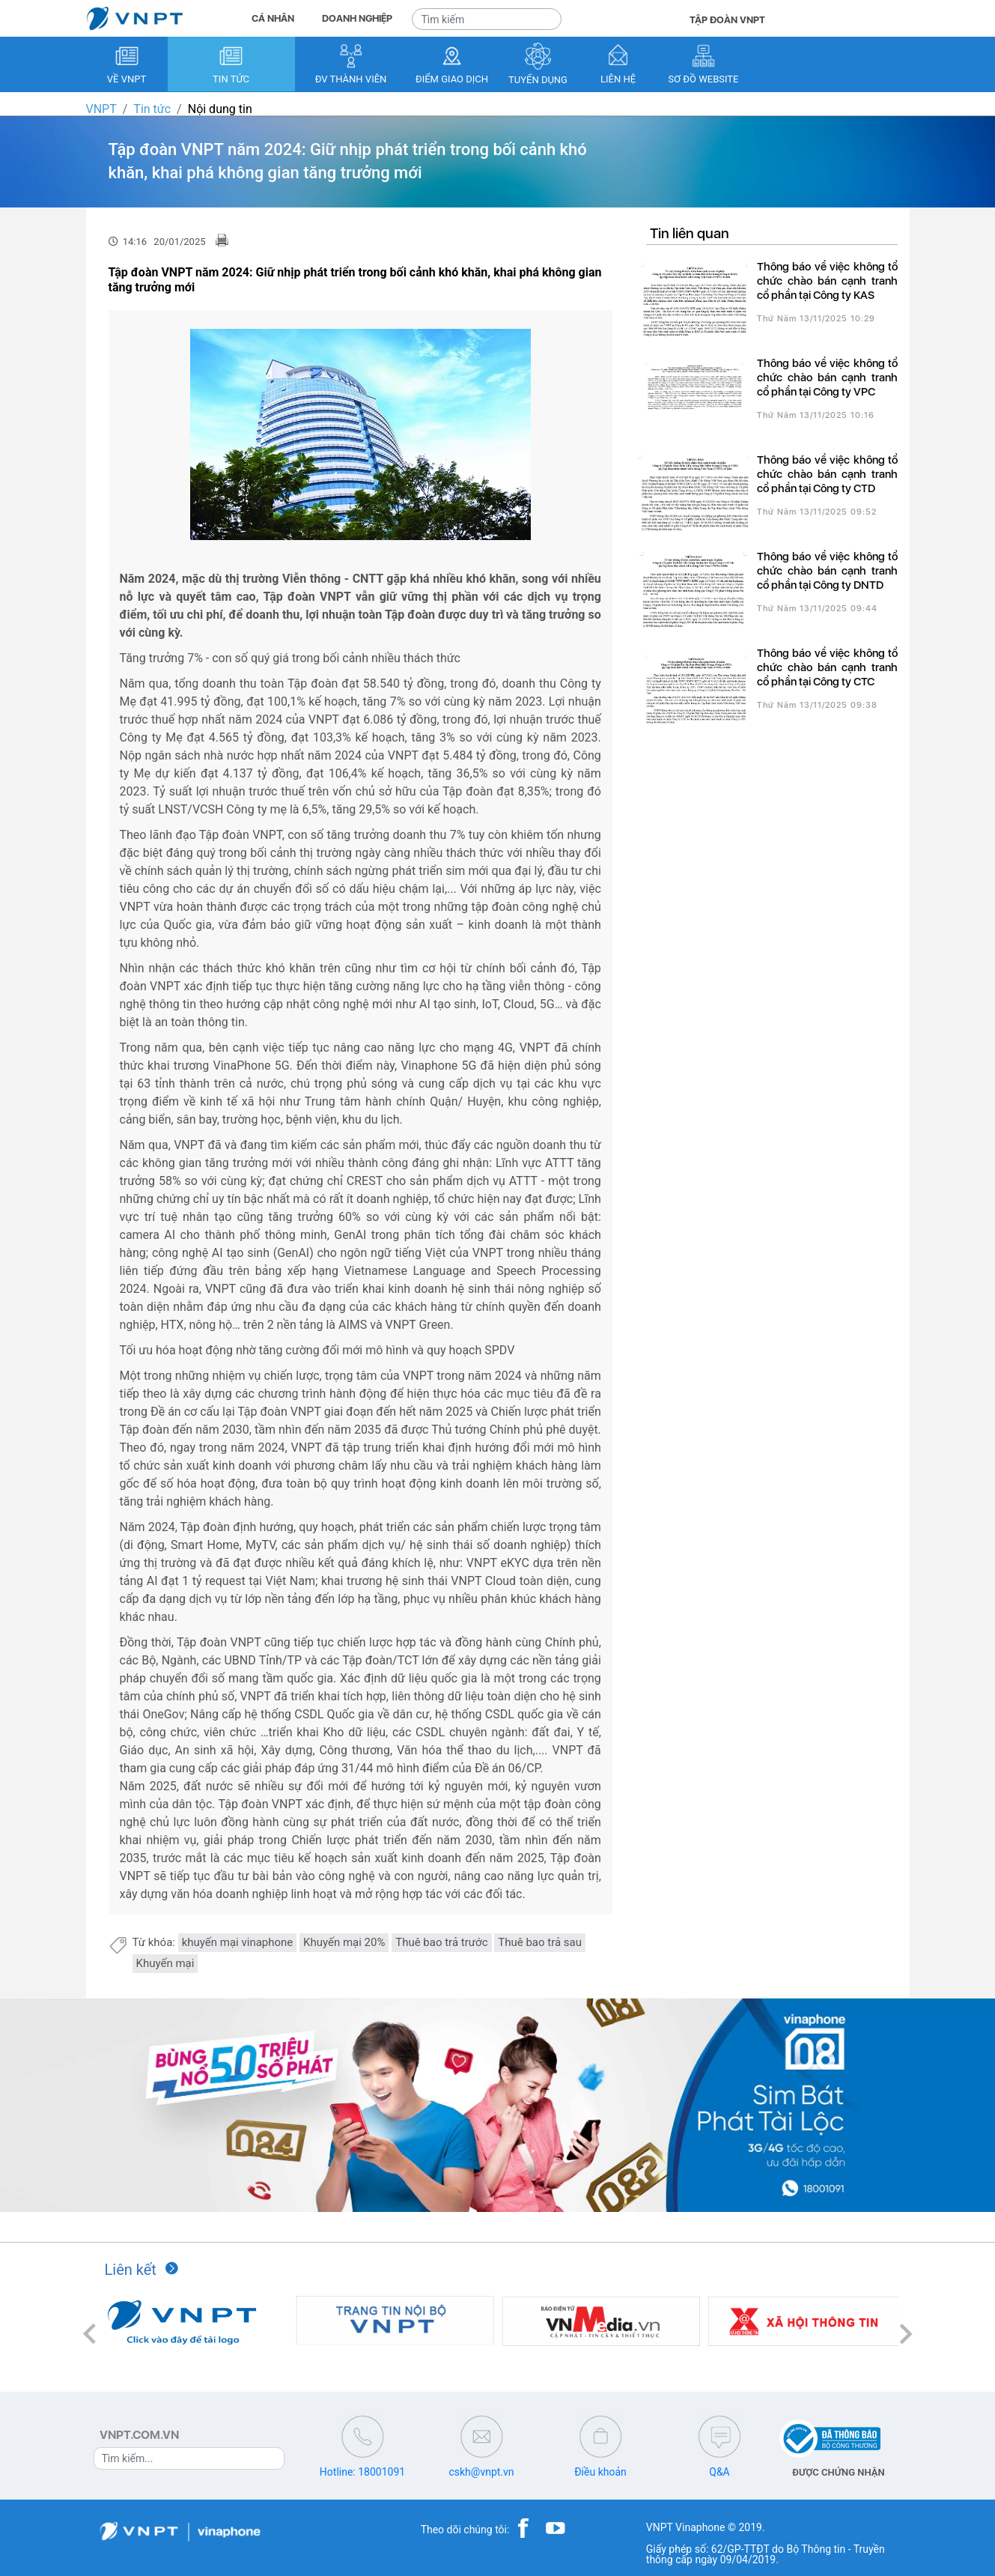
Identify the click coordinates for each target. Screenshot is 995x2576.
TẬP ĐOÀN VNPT (727, 19)
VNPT (101, 109)
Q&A (719, 2472)
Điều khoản (600, 2472)
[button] (89, 2334)
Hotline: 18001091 (362, 2472)
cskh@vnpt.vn (481, 2472)
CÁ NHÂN (273, 18)
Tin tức (152, 109)
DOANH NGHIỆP (357, 18)
